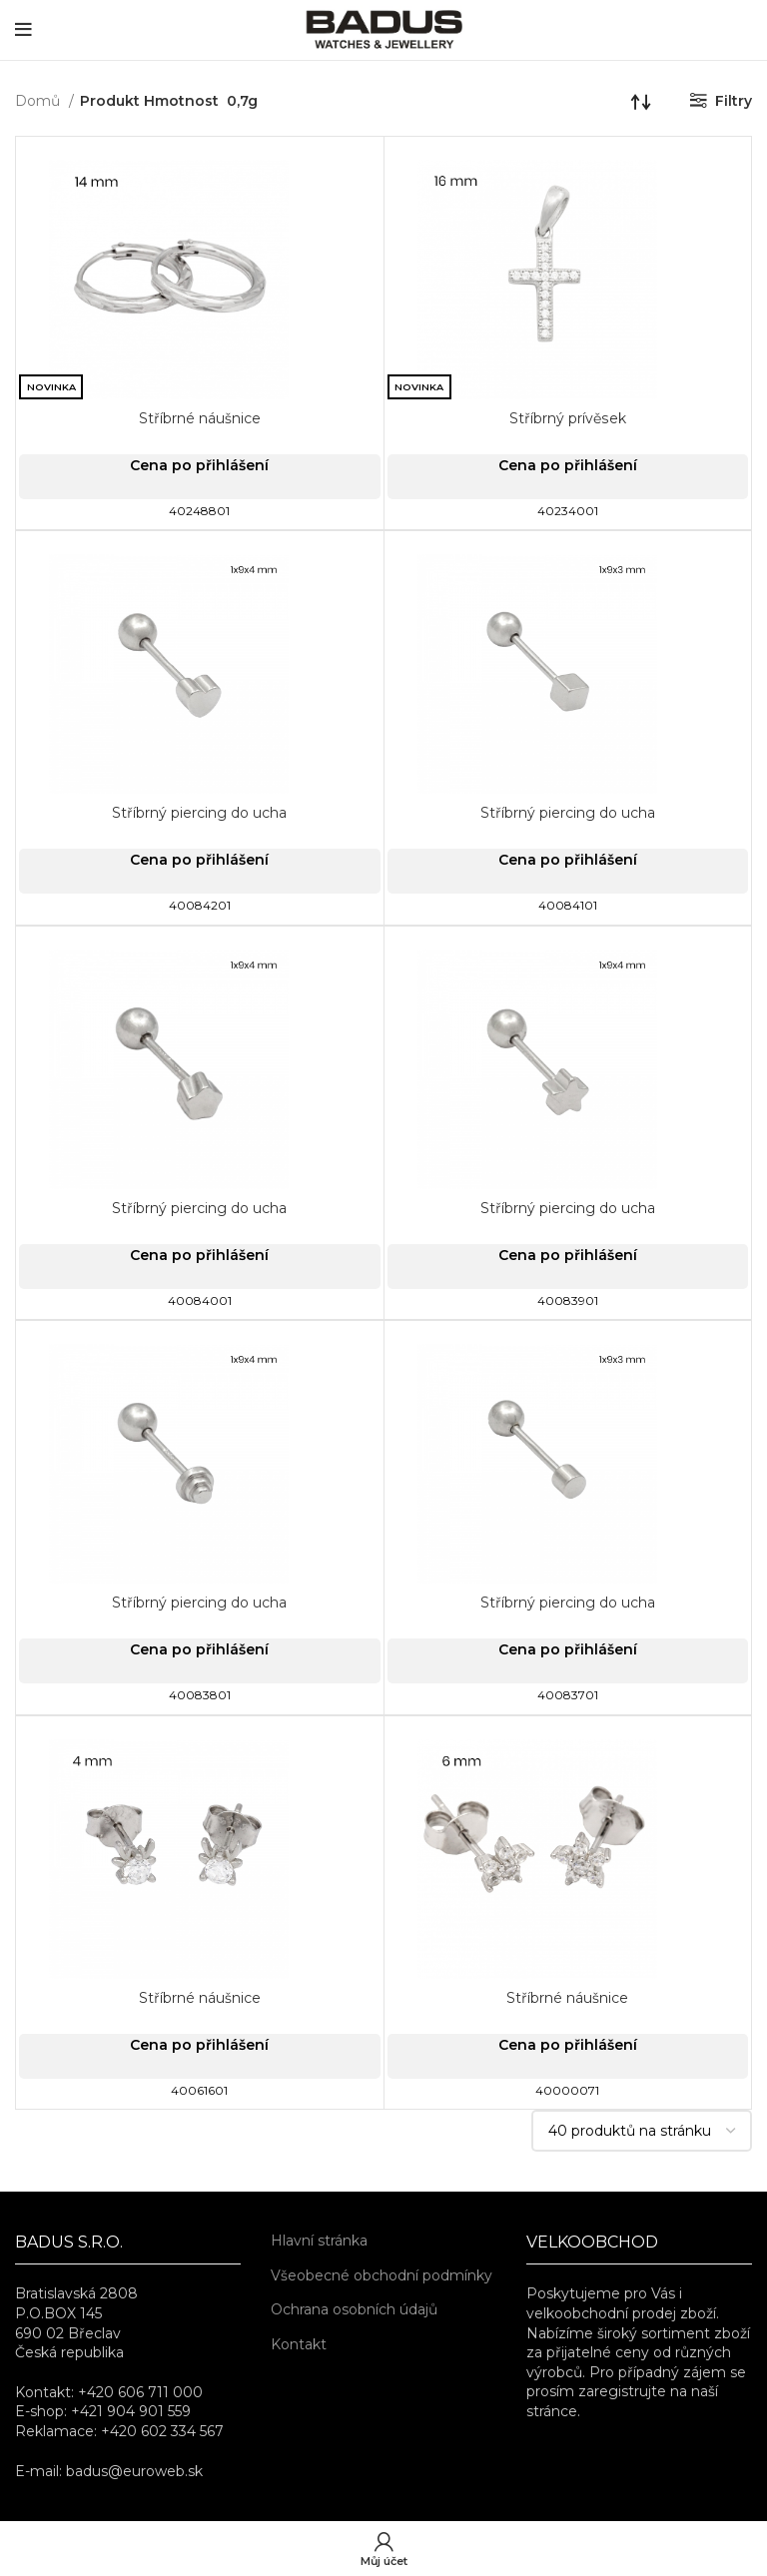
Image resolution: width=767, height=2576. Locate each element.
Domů (39, 101)
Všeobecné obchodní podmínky (381, 2275)
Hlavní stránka (319, 2241)
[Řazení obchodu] (641, 101)
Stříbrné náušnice (200, 418)
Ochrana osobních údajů (354, 2309)
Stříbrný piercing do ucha (199, 813)
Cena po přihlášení (199, 465)
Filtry (733, 101)
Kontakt (299, 2344)
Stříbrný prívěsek (567, 418)
